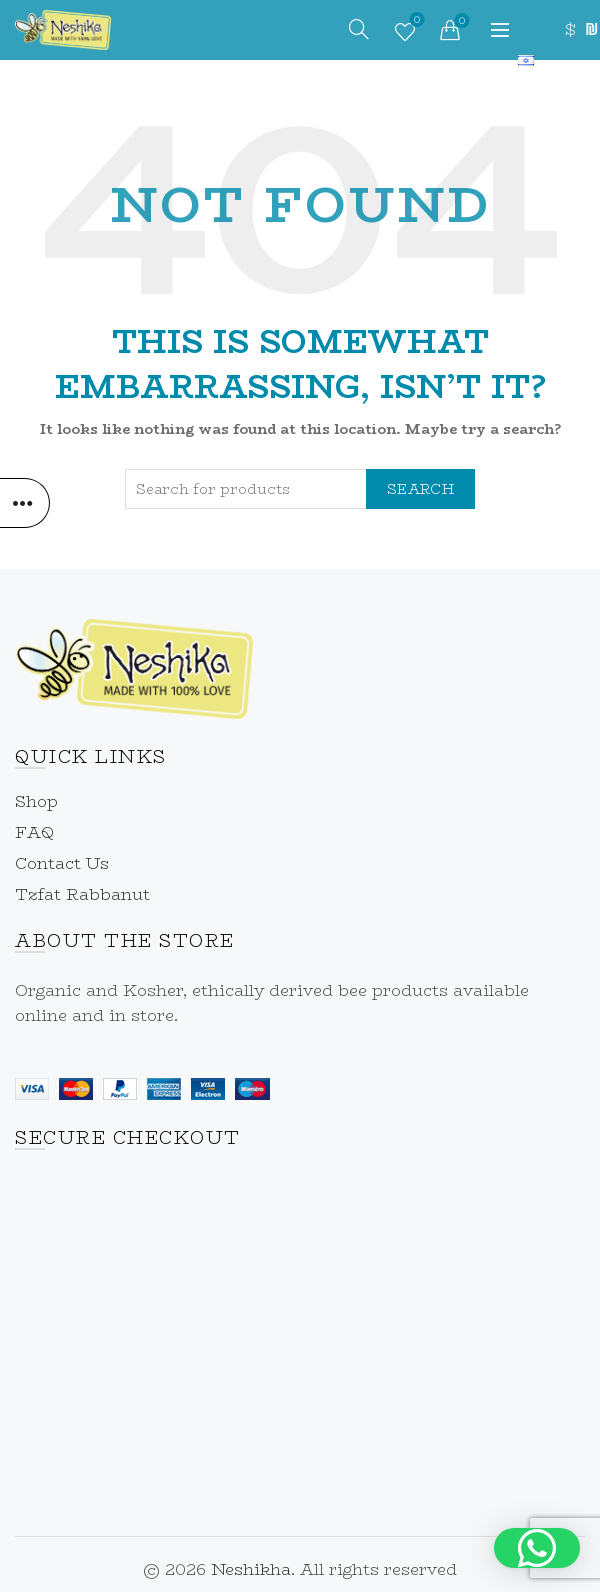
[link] (63, 28)
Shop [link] (36, 801)
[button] (537, 1548)
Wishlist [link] (414, 22)
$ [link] (570, 29)
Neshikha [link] (251, 1569)
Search (420, 489)
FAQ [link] (34, 832)
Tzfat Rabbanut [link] (82, 894)
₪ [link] (590, 29)
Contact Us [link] (62, 863)
